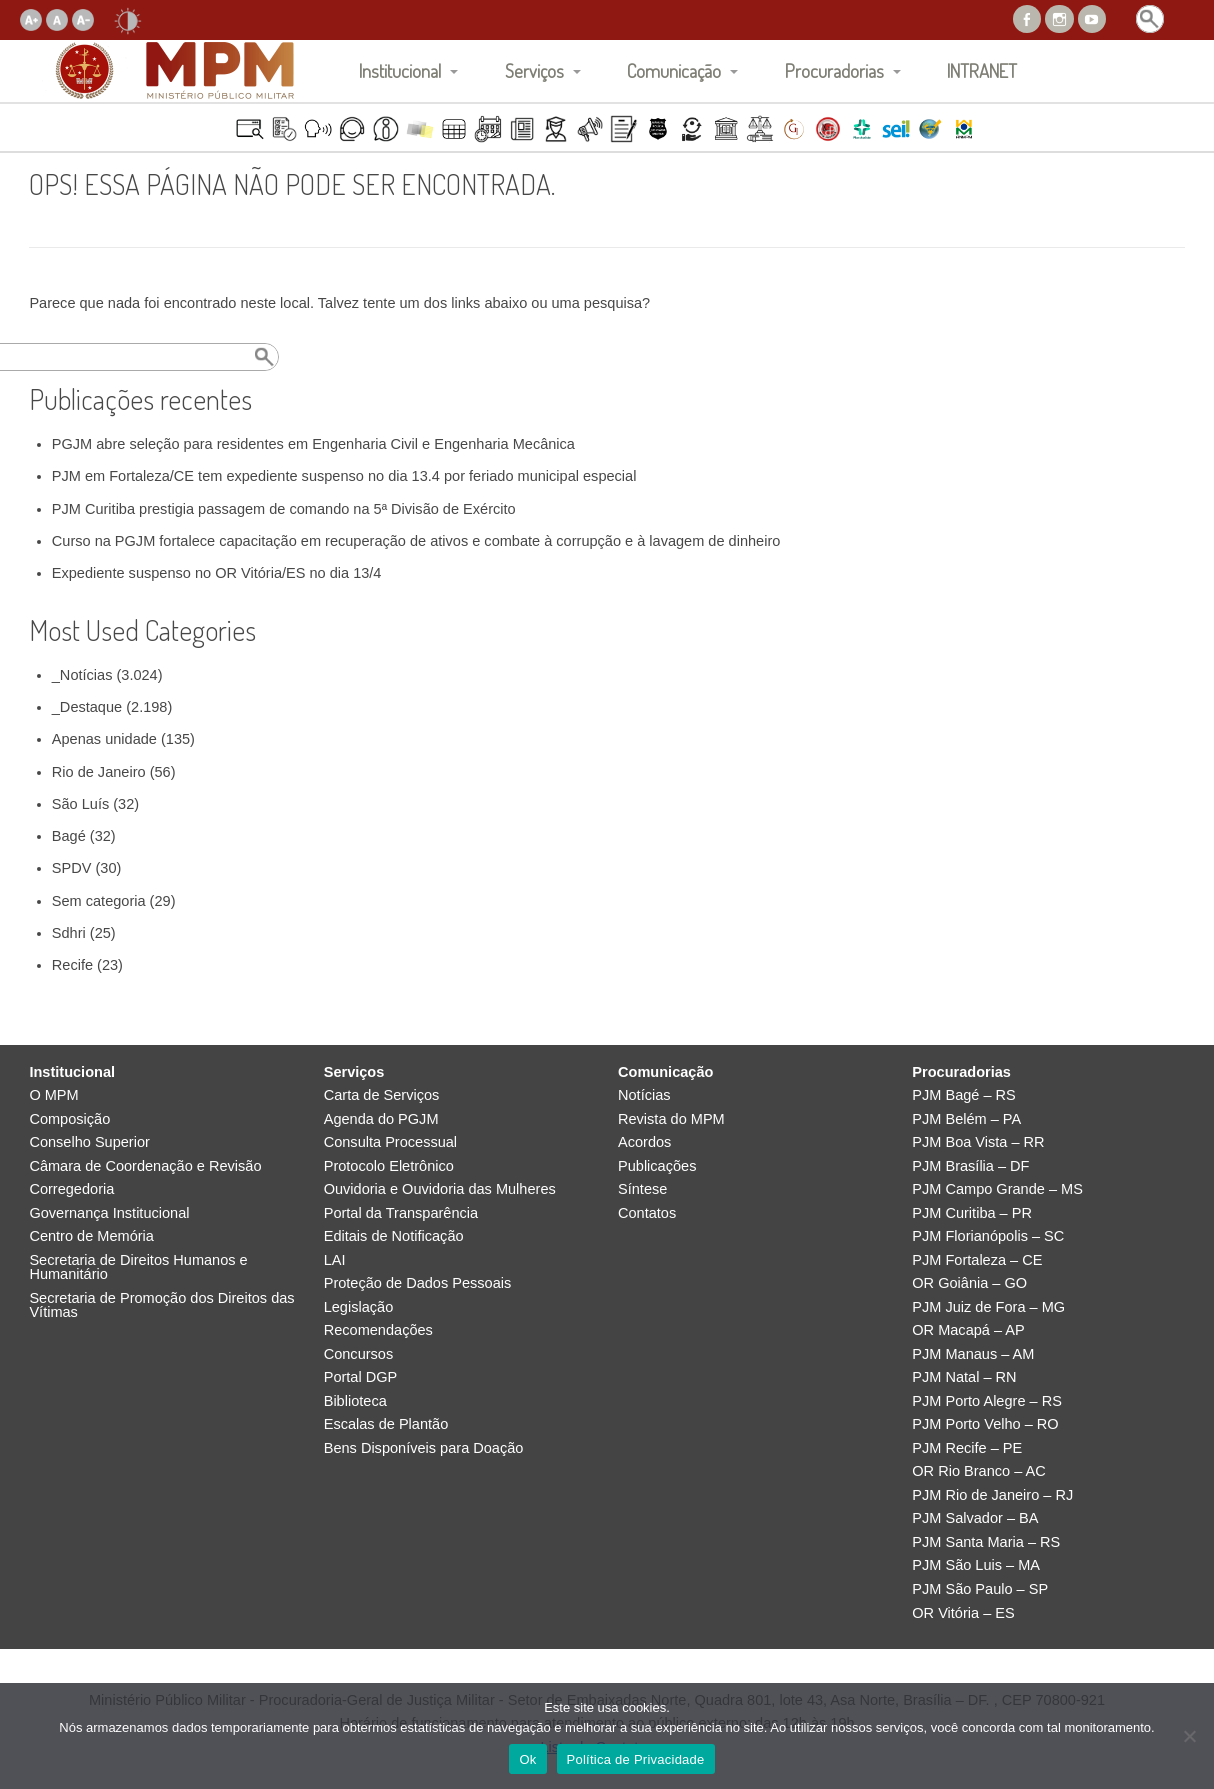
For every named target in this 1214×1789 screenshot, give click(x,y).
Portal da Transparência (401, 1213)
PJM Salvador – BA (975, 1518)
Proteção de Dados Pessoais (418, 1283)
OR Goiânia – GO (969, 1283)
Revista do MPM (671, 1119)
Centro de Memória (91, 1236)
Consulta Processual (390, 1142)
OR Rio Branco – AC (978, 1471)
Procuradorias (834, 70)
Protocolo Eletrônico (389, 1166)
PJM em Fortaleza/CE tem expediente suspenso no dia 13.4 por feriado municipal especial (344, 476)
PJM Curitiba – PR (972, 1213)
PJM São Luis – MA (976, 1565)
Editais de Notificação (394, 1236)
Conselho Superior (89, 1142)
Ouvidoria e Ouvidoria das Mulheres (440, 1189)
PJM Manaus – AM (973, 1354)
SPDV (72, 868)
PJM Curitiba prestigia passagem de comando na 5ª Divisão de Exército (284, 509)
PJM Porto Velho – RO (985, 1424)
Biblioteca (355, 1401)
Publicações (657, 1166)
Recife (72, 965)
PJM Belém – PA (966, 1119)
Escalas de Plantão (386, 1424)
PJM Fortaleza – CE (977, 1260)
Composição (69, 1119)
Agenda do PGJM (381, 1119)
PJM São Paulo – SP (980, 1589)
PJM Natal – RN (964, 1377)
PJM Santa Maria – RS (986, 1542)
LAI (335, 1260)
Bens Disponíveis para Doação (424, 1448)
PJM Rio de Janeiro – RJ (992, 1495)
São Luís (80, 804)
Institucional (400, 70)
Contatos (647, 1213)
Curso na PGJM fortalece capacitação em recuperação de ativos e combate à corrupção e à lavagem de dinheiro (416, 541)
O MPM (53, 1095)
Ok (527, 1759)
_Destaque (87, 707)
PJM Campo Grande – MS (997, 1189)
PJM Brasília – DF (970, 1166)
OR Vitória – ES (963, 1613)
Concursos (359, 1354)
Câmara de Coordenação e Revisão (145, 1166)
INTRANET (982, 70)
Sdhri (69, 933)
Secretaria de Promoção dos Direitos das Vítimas (161, 1305)
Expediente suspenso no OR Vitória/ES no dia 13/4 (217, 573)
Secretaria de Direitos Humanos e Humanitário (138, 1267)
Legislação (359, 1307)
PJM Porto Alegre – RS (987, 1401)
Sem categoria (99, 901)
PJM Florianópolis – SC (988, 1236)
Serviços (534, 70)
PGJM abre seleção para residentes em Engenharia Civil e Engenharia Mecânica (313, 444)
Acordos (644, 1142)
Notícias (644, 1095)
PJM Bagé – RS (964, 1095)
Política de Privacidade (636, 1759)
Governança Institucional (109, 1213)
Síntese (642, 1189)
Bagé (69, 836)
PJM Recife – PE (967, 1448)
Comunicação (674, 70)
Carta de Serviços (382, 1095)
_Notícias (82, 675)
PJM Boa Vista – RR (978, 1142)
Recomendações (378, 1330)
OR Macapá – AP (968, 1330)
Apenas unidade (104, 739)
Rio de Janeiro (99, 772)
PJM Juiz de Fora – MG (988, 1307)
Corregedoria (71, 1189)
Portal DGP (361, 1377)
